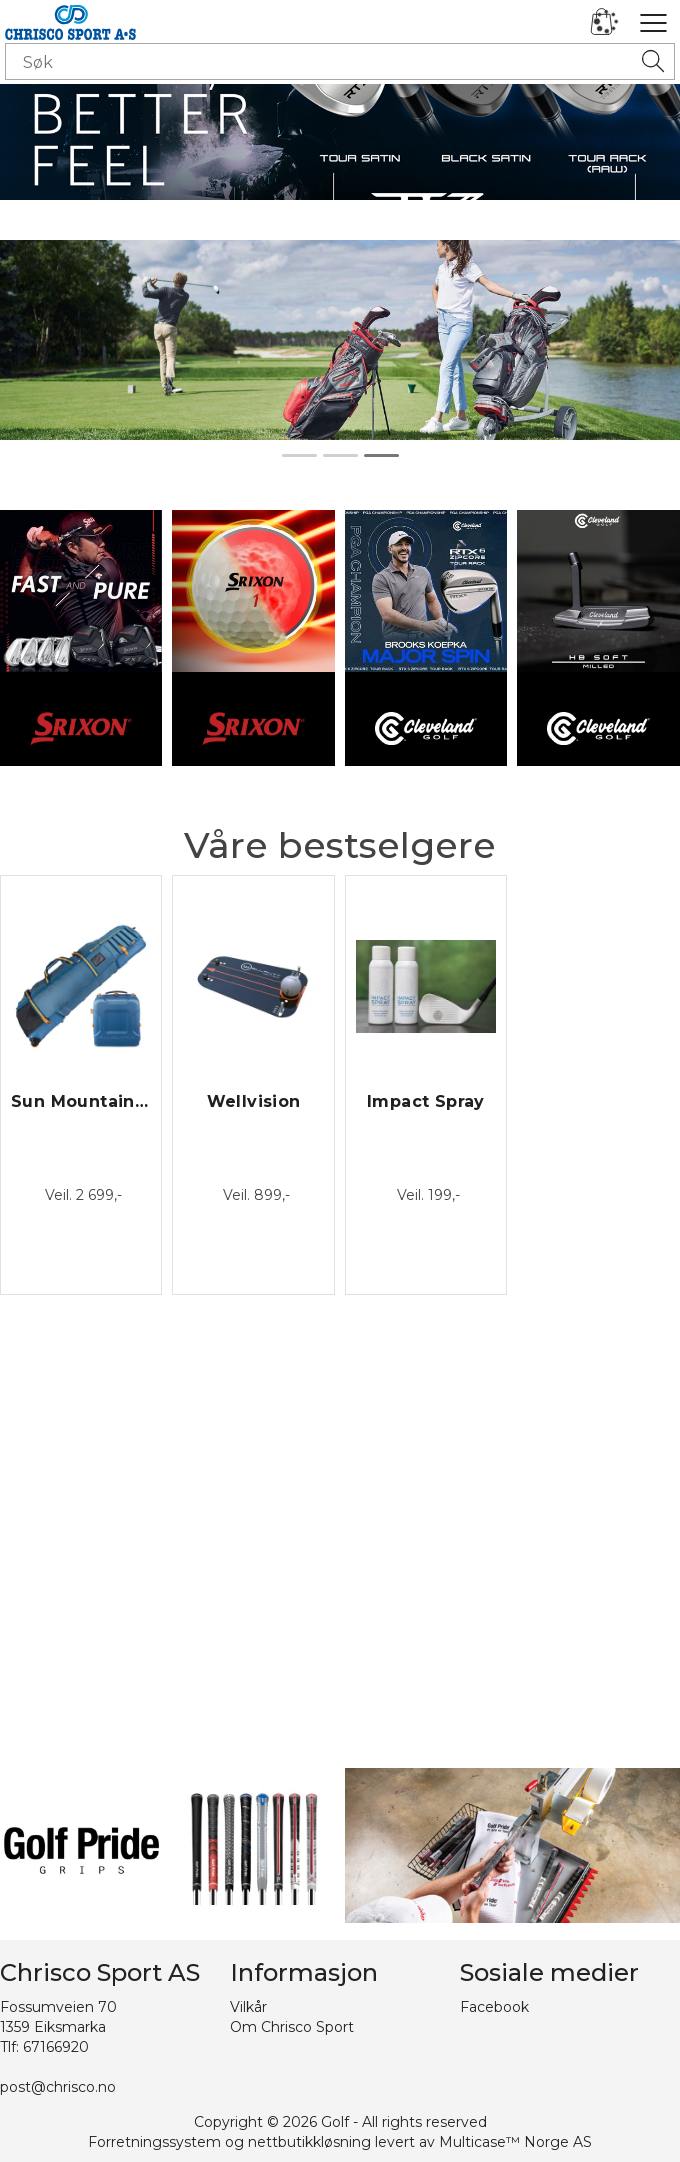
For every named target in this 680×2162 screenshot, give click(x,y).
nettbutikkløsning (309, 2142)
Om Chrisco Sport (292, 2027)
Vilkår (248, 2007)
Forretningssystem (154, 2142)
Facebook (494, 2007)
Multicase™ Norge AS (515, 2142)
